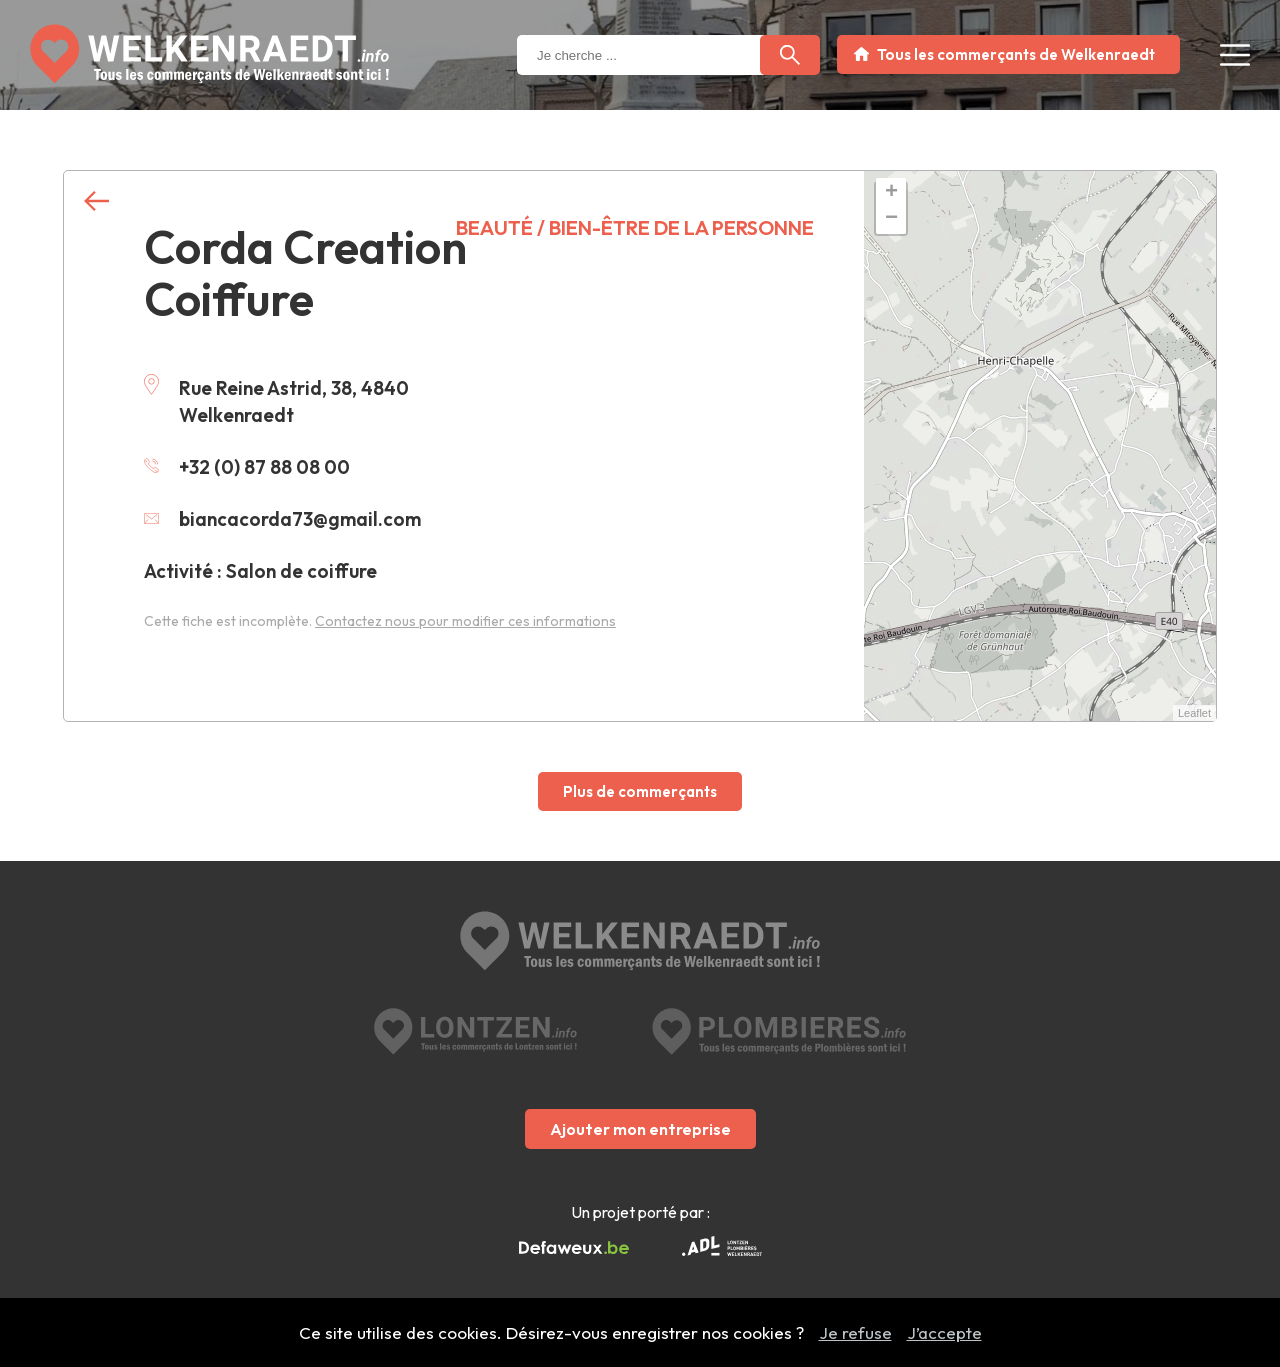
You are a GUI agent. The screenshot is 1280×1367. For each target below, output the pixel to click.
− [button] (891, 219)
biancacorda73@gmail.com (282, 519)
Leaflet (1194, 713)
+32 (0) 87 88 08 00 (247, 467)
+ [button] (891, 193)
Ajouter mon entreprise (640, 1129)
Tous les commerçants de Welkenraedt (1016, 54)
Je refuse (855, 1332)
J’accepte (944, 1332)
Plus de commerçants (640, 791)
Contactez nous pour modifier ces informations (465, 621)
